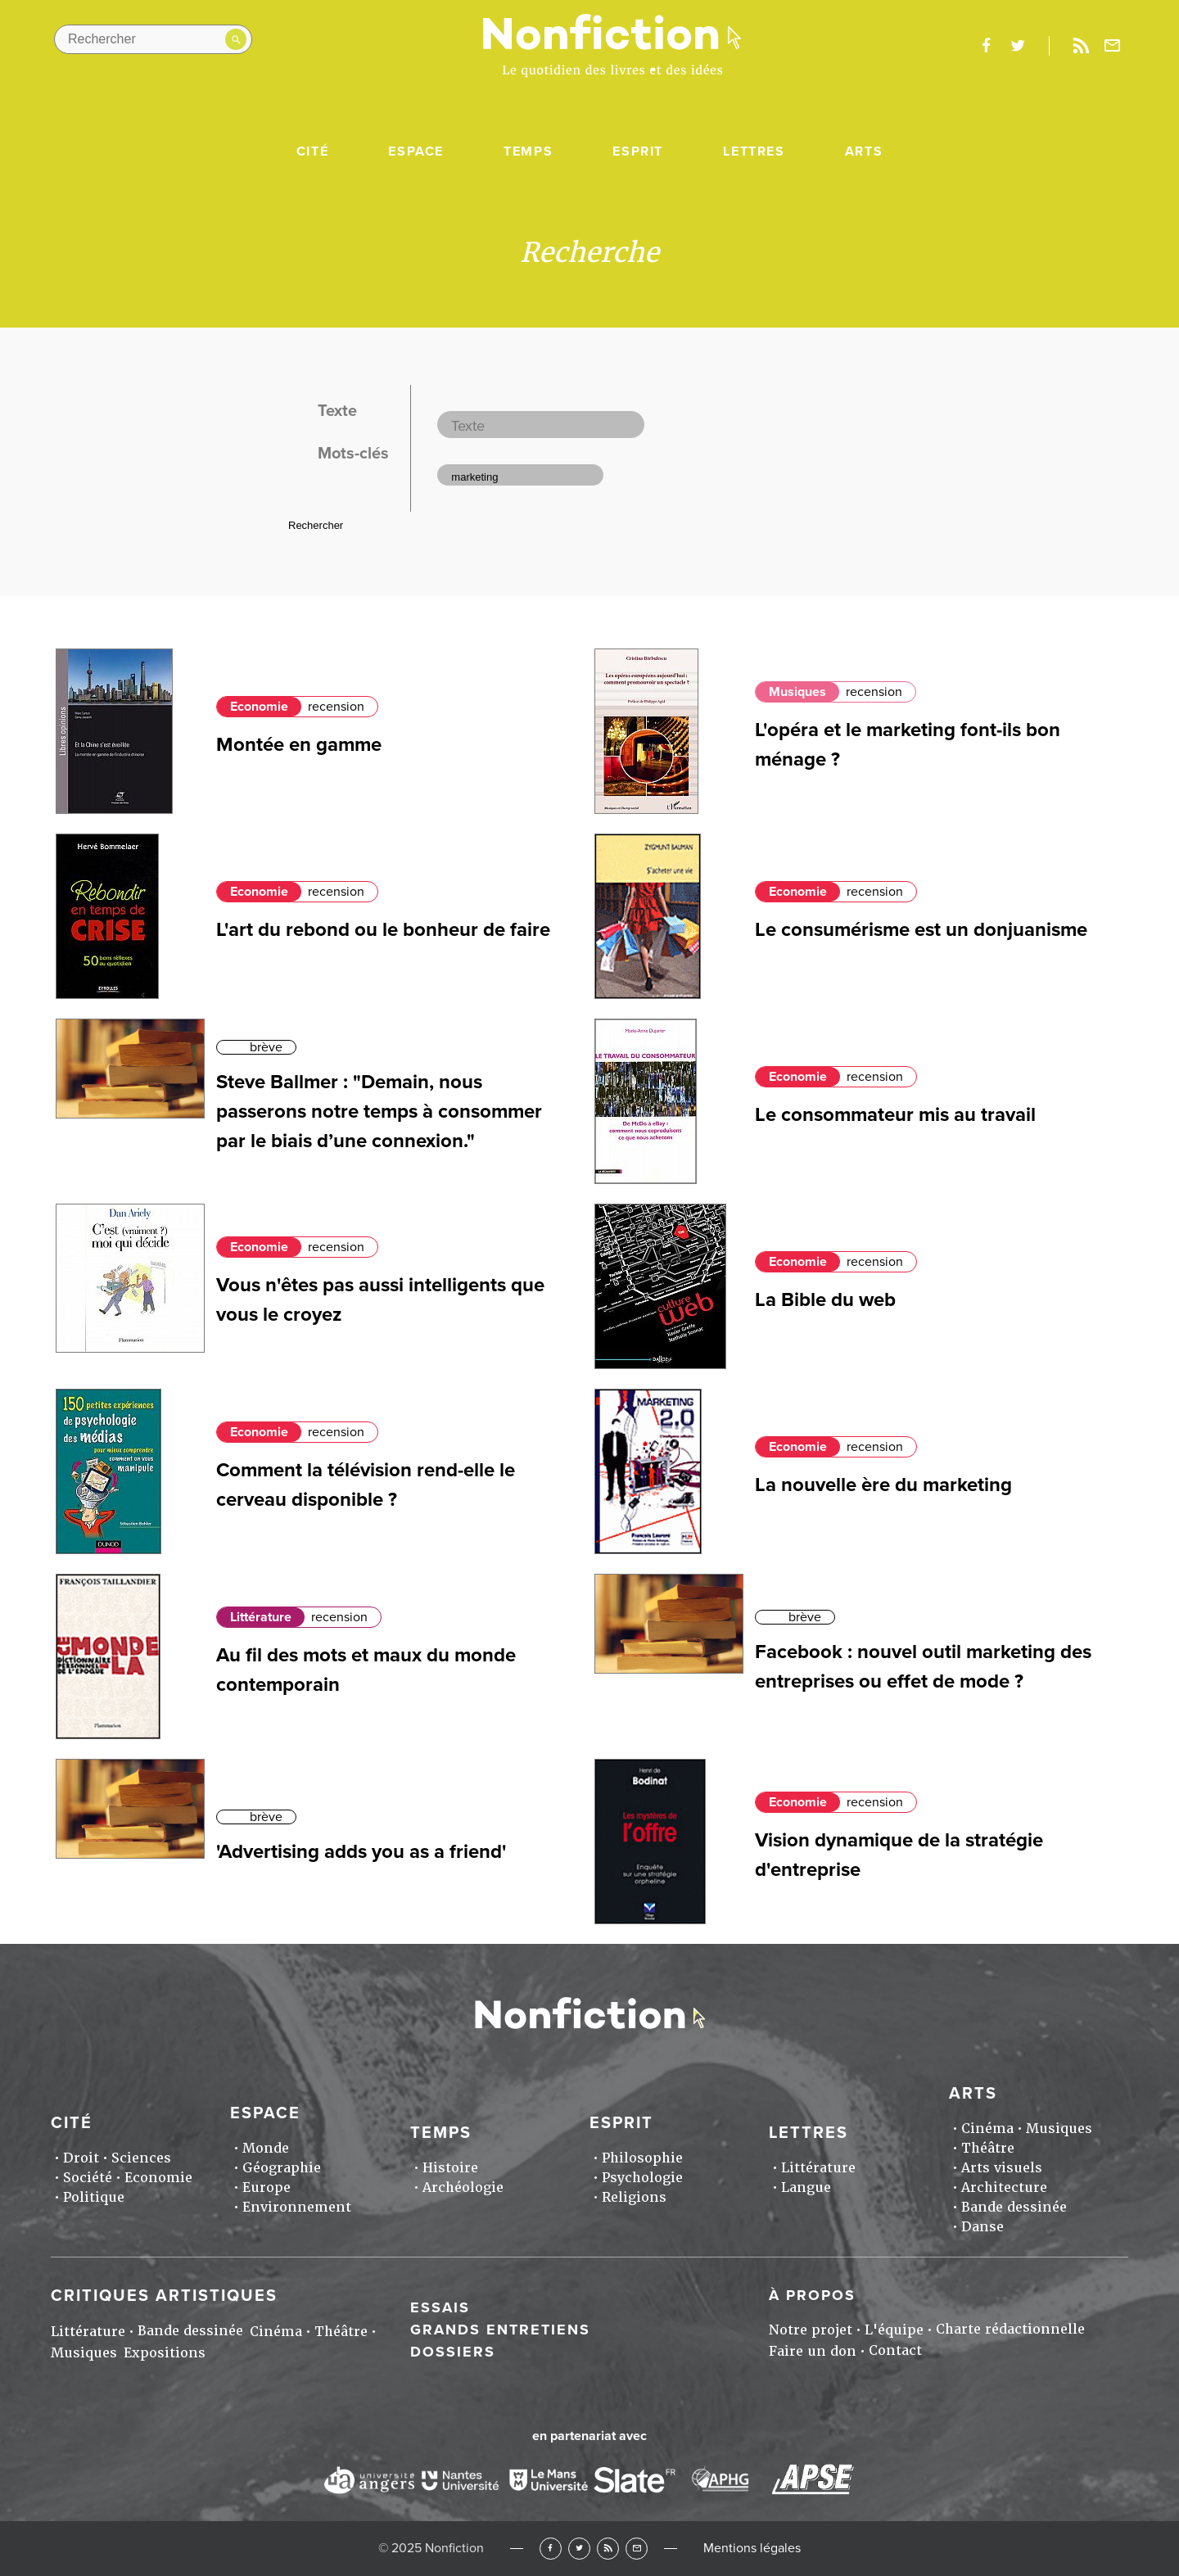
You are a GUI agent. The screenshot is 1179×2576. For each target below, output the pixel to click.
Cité (312, 151)
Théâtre (987, 2148)
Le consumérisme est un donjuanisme (921, 930)
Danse (982, 2226)
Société (87, 2177)
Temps (528, 151)
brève (266, 1047)
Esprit (637, 151)
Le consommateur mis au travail (895, 1115)
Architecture (1004, 2187)
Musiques (797, 692)
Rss (1080, 45)
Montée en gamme (299, 745)
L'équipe (894, 2330)
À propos (812, 2295)
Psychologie (642, 2177)
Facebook (551, 2549)
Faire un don (812, 2351)
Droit (81, 2158)
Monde (265, 2148)
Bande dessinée (1014, 2207)
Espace (416, 151)
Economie (259, 706)
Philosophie (642, 2158)
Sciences (141, 2158)
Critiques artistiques (164, 2296)
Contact (895, 2350)
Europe (266, 2187)
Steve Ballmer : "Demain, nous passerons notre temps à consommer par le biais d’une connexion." (379, 1111)
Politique (93, 2197)
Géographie (281, 2167)
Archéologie (463, 2187)
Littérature (260, 1617)
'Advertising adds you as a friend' (361, 1852)
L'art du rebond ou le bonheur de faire (383, 930)
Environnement (296, 2207)
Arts (864, 151)
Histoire (450, 2167)
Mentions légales (752, 2548)
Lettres (753, 151)
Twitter (579, 2549)
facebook (985, 45)
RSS (608, 2549)
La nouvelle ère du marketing (883, 1485)
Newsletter (1112, 45)
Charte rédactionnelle (1010, 2329)
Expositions (165, 2352)
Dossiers (452, 2352)
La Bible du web (825, 1300)
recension (336, 706)
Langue (806, 2187)
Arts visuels (1001, 2167)
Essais (440, 2307)
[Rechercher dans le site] (153, 39)
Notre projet (810, 2330)
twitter (1017, 45)
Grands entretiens (500, 2330)
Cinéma (987, 2128)
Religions (634, 2197)
